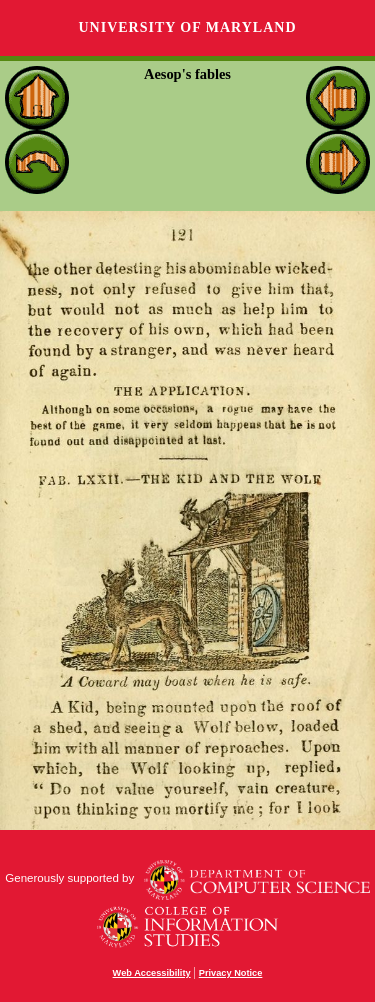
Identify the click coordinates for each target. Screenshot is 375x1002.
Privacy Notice (231, 973)
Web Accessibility (152, 973)
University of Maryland (187, 27)
